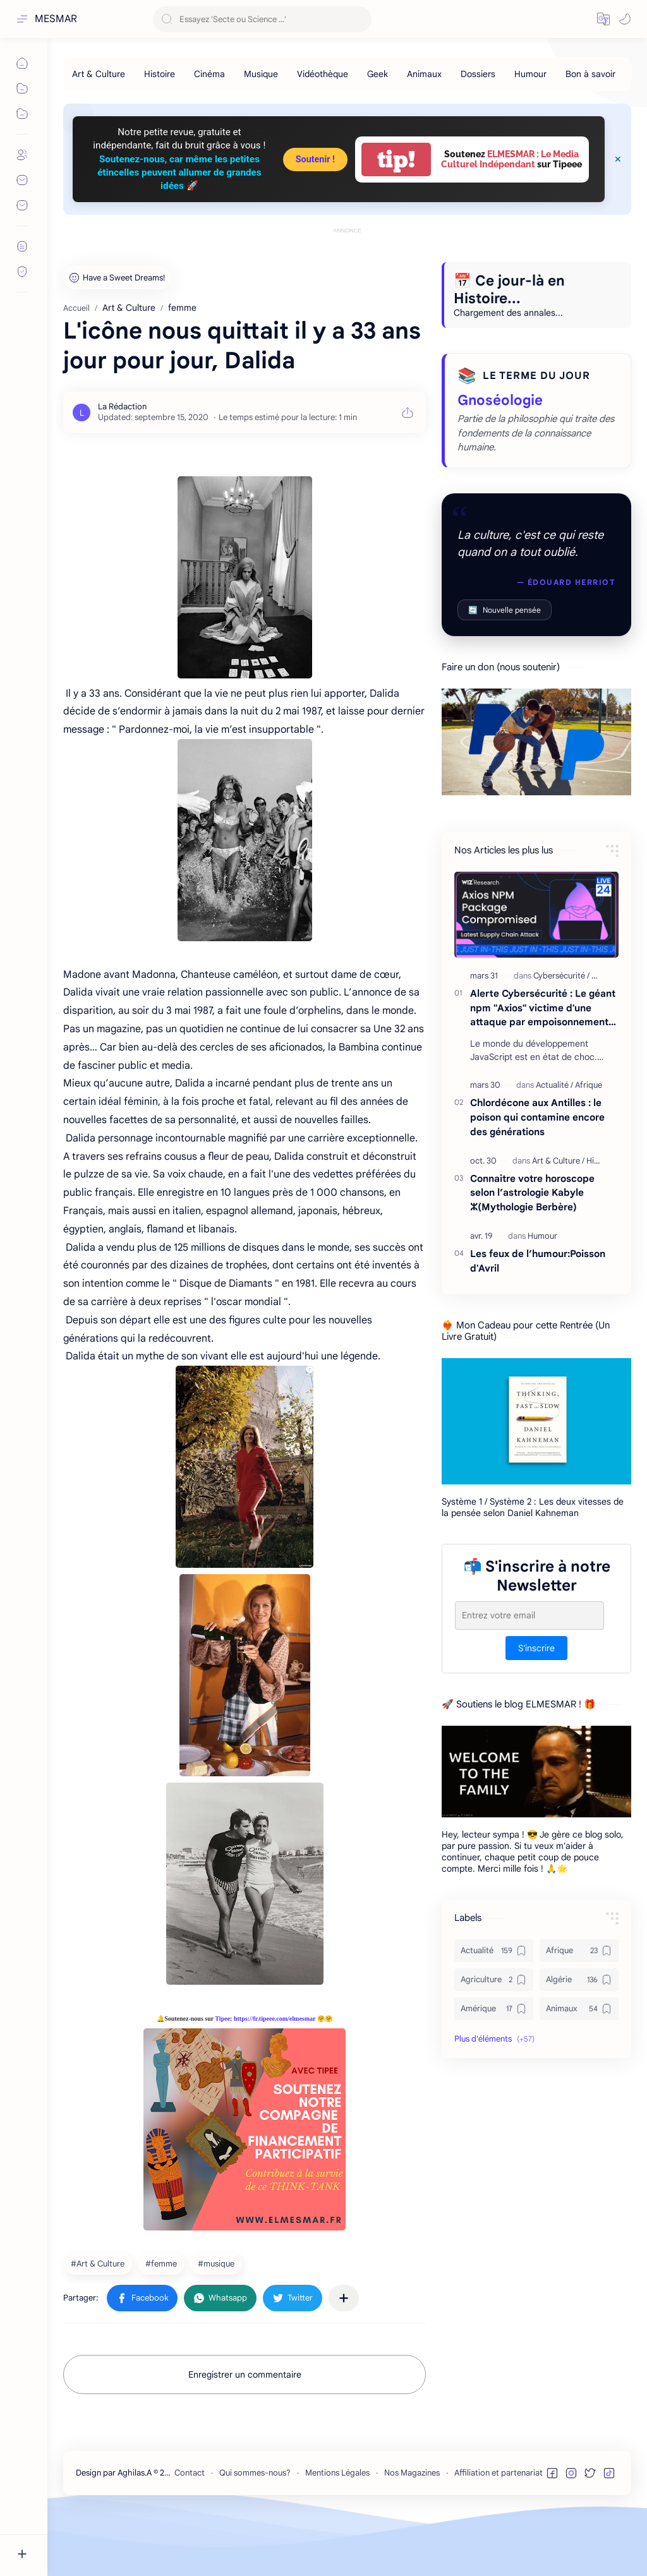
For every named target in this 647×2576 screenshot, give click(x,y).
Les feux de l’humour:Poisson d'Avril (537, 1261)
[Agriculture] (493, 1979)
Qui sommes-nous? (255, 2472)
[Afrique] (588, 1084)
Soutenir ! (315, 159)
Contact (189, 2472)
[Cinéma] (209, 74)
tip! (396, 159)
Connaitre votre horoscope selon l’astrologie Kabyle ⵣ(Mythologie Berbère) (532, 1192)
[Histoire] (159, 74)
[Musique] (261, 74)
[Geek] (377, 74)
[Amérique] (493, 2008)
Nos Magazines (412, 2472)
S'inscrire (536, 1648)
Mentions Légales (337, 2472)
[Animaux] (424, 74)
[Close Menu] (618, 159)
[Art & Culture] (98, 74)
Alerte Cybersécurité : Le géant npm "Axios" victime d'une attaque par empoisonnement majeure (542, 1008)
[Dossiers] (478, 74)
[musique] (217, 2263)
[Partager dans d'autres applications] (344, 2298)
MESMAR (56, 19)
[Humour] (530, 74)
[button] (603, 18)
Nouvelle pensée (504, 610)
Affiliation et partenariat (498, 2472)
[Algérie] (579, 1979)
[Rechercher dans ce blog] (262, 19)
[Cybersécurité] (561, 975)
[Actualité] (554, 1084)
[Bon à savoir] (590, 74)
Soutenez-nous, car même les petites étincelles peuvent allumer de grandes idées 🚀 (179, 172)
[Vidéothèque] (322, 74)
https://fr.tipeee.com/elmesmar (274, 2018)
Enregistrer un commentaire (244, 2374)
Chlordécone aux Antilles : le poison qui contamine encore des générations (537, 1117)
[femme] (163, 2263)
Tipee (222, 2018)
